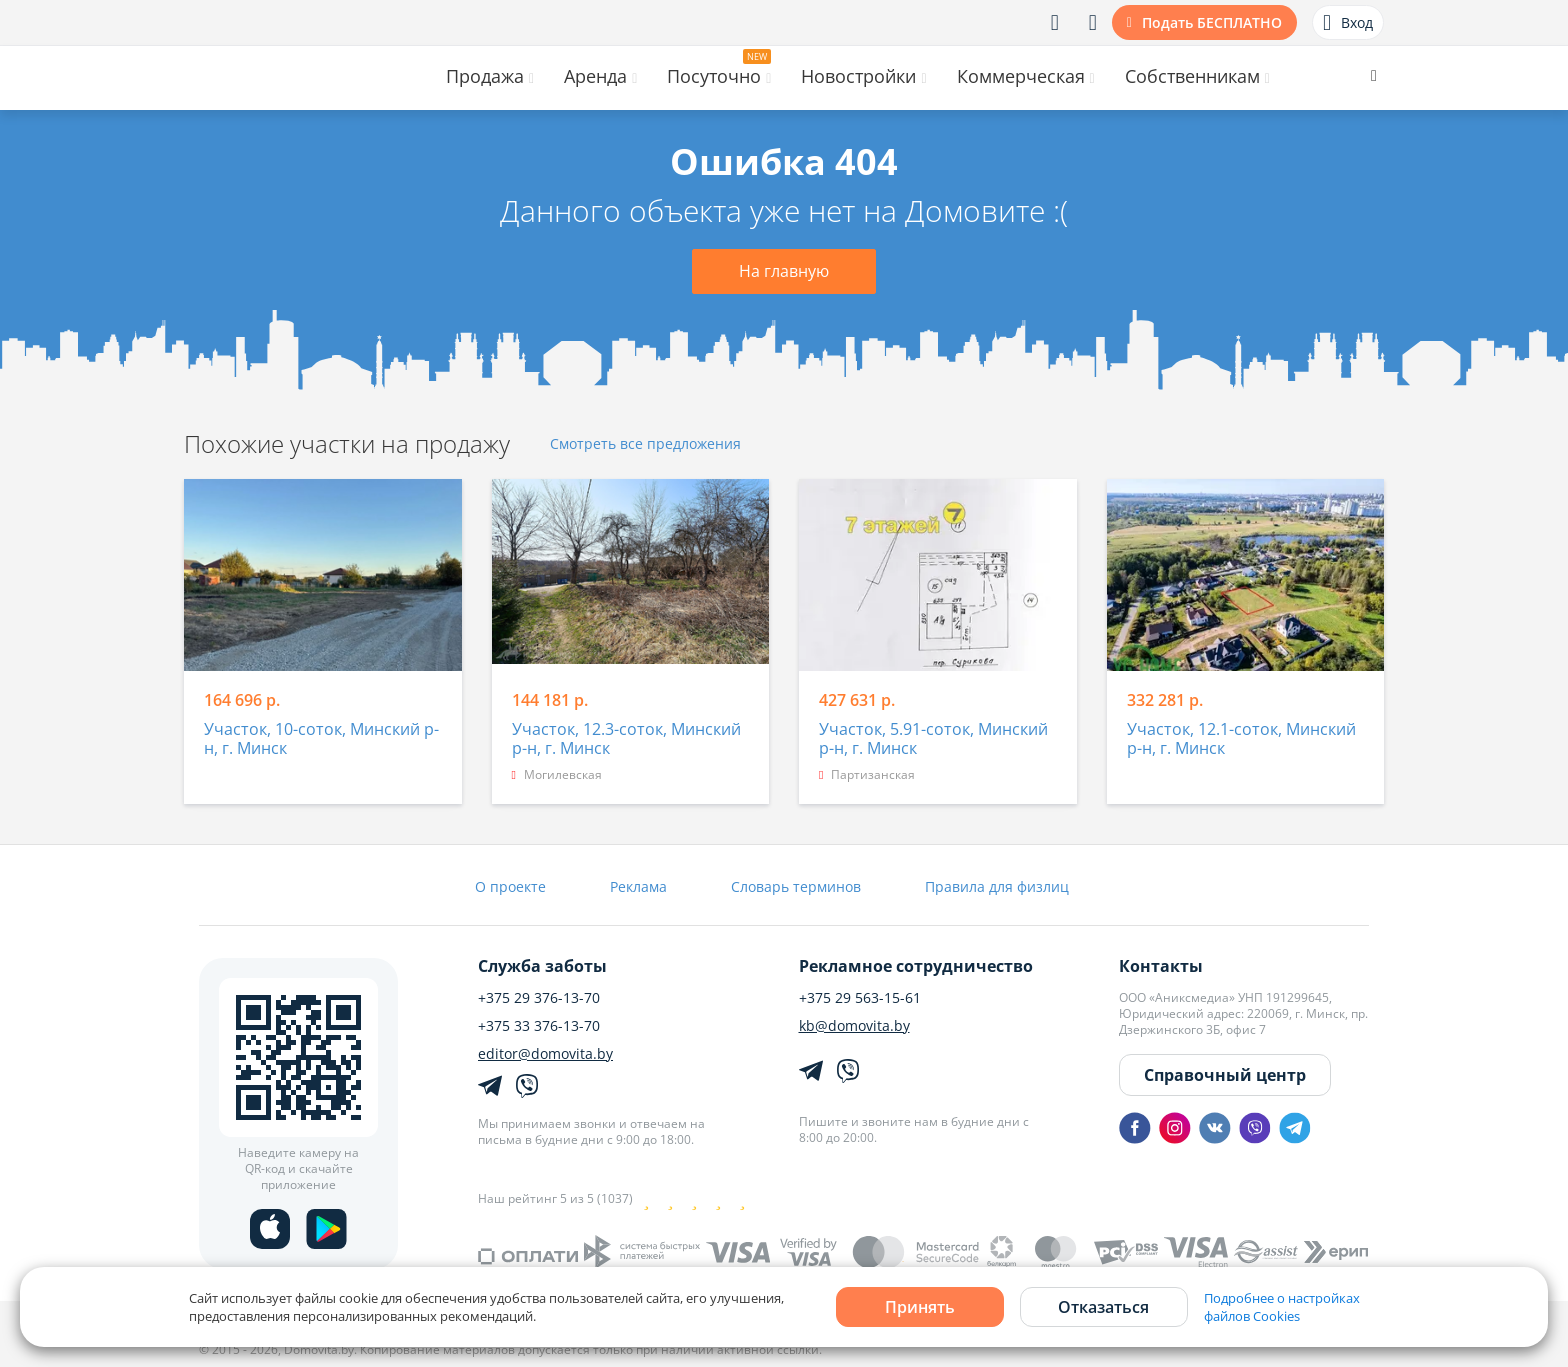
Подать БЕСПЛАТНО (1212, 22)
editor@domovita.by (545, 1054)
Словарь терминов (796, 886)
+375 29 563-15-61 (860, 998)
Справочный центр (1225, 1075)
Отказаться (1103, 1307)
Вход (1348, 23)
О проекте (510, 886)
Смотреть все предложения (645, 444)
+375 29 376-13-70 (539, 998)
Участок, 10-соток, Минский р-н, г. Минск (321, 739)
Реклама (638, 886)
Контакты (1161, 966)
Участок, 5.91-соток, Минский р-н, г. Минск (933, 739)
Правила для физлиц (997, 886)
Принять (920, 1307)
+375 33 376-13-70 (539, 1026)
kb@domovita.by (854, 1026)
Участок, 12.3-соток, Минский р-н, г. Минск (626, 739)
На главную (784, 271)
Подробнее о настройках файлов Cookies (1282, 1307)
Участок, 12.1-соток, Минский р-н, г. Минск (1241, 739)
